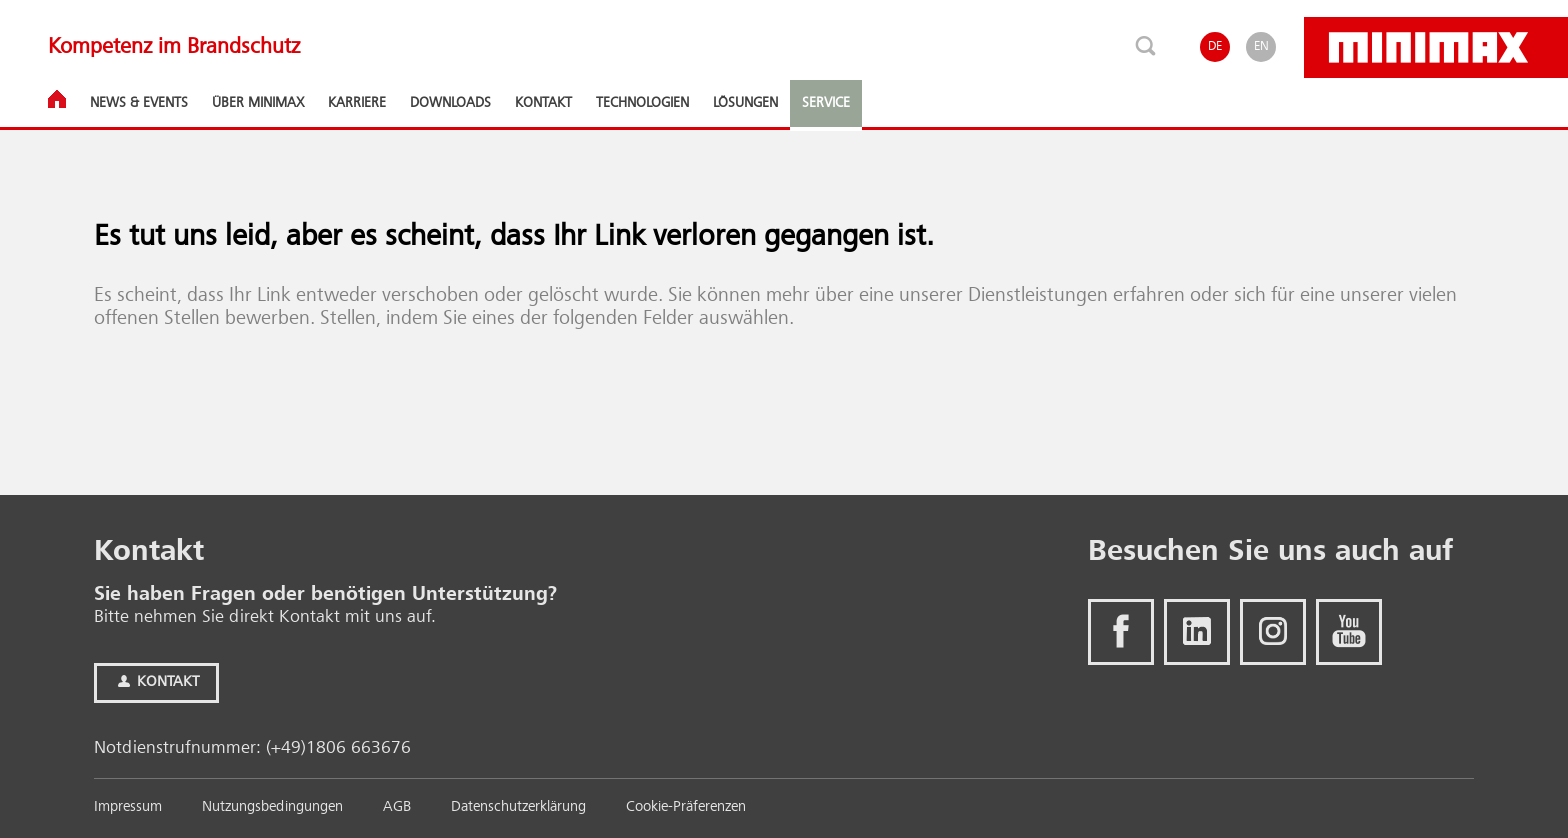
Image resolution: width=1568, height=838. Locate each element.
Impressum (128, 807)
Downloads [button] (450, 103)
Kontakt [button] (543, 103)
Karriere (357, 103)
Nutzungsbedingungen (272, 807)
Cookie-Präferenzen (686, 807)
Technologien (642, 103)
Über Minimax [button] (258, 103)
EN (1261, 46)
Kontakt (156, 682)
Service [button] (826, 103)
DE (1215, 46)
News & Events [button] (139, 103)
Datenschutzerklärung (518, 807)
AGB (397, 807)
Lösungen (745, 103)
